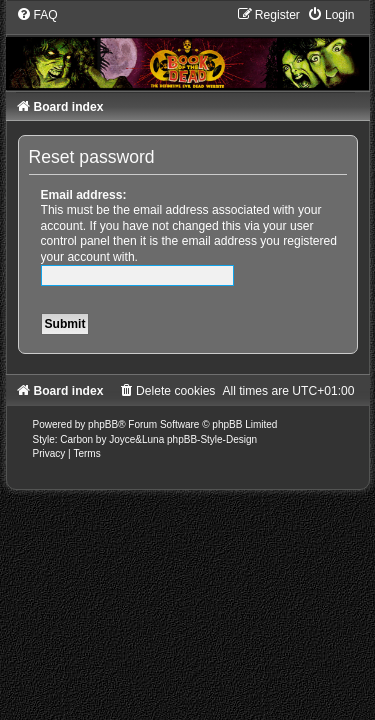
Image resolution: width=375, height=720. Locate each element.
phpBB (103, 424)
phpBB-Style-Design (212, 439)
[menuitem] (37, 15)
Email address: (84, 195)
